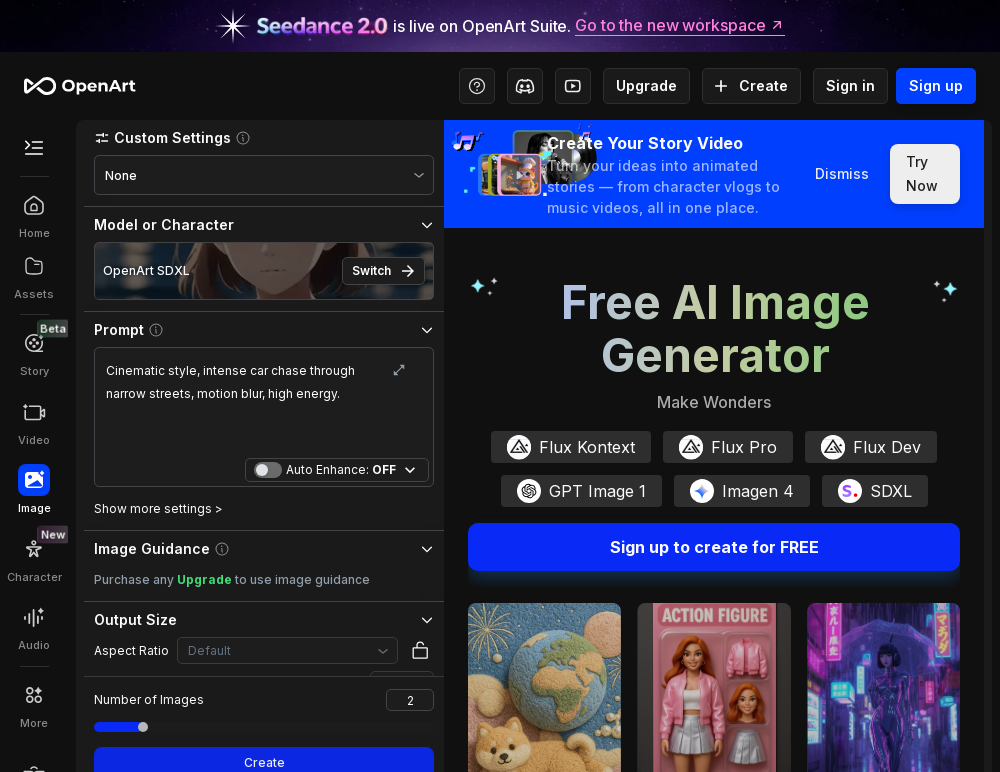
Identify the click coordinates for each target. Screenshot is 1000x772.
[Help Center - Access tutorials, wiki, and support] (477, 86)
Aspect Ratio (131, 650)
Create (751, 86)
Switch (383, 271)
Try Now (925, 174)
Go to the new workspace (680, 26)
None (121, 175)
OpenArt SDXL (146, 270)
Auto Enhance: (341, 470)
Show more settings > (158, 508)
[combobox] (264, 175)
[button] (264, 137)
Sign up (936, 86)
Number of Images (149, 699)
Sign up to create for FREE (714, 547)
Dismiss (842, 174)
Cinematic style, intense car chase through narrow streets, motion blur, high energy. (264, 405)
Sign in (850, 86)
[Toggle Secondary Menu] (34, 148)
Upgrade (646, 86)
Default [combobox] (209, 650)
